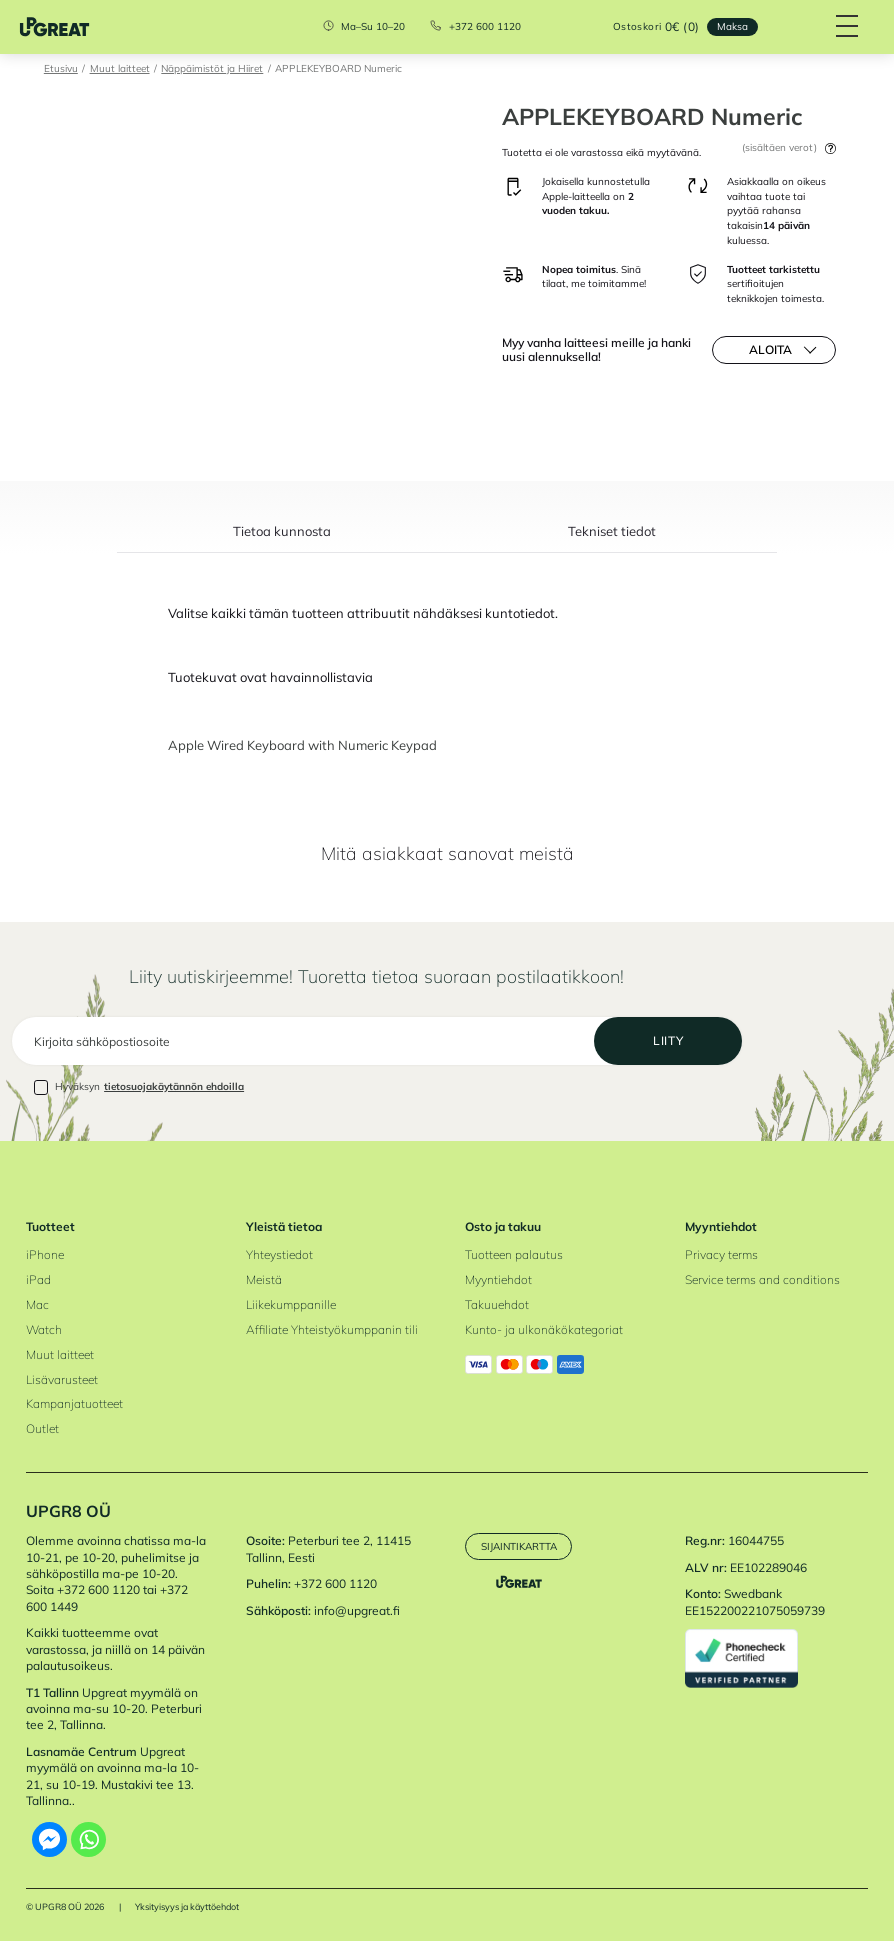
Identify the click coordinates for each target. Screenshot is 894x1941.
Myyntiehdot (498, 1279)
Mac (37, 1304)
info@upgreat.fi (357, 1610)
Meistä (264, 1279)
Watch (44, 1329)
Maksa (732, 26)
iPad (38, 1279)
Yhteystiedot (279, 1254)
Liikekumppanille (291, 1304)
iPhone (45, 1254)
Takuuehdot (497, 1304)
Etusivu (61, 68)
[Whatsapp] (88, 1839)
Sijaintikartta (519, 1546)
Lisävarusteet (62, 1379)
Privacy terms (721, 1254)
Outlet (42, 1428)
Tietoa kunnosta (282, 532)
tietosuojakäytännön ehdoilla (174, 1086)
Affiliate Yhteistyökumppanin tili (332, 1329)
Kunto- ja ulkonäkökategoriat (544, 1329)
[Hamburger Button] (846, 27)
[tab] (282, 539)
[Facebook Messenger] (49, 1839)
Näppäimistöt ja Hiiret (212, 68)
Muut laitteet (120, 68)
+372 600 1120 (485, 27)
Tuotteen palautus (514, 1254)
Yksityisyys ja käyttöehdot (187, 1907)
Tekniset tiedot (612, 532)
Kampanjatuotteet (74, 1403)
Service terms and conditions (762, 1279)
